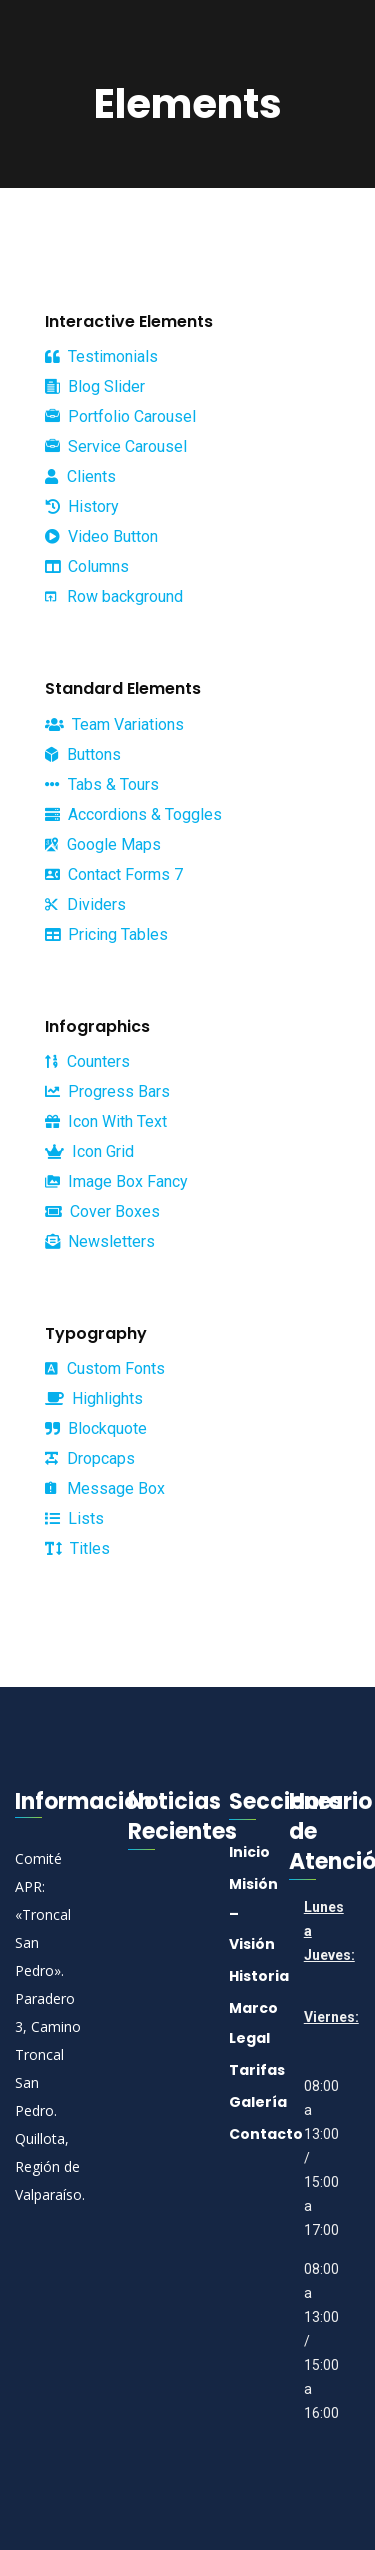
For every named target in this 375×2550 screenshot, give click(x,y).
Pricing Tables (106, 934)
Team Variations (114, 724)
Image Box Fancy (116, 1181)
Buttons (83, 754)
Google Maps (103, 844)
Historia (259, 1976)
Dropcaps (90, 1458)
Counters (87, 1061)
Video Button (101, 536)
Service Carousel (116, 447)
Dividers (85, 904)
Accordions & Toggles (133, 814)
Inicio (249, 1852)
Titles (77, 1548)
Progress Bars (107, 1091)
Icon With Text (106, 1121)
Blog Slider (95, 387)
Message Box (105, 1488)
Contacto (266, 2134)
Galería (258, 2102)
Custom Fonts (105, 1368)
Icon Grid (89, 1151)
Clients (80, 476)
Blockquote (96, 1429)
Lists (74, 1518)
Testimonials (101, 356)
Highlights (94, 1398)
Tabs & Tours (102, 784)
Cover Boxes (102, 1211)
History (82, 506)
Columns (87, 566)
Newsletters (100, 1241)
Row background (114, 596)
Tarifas (257, 2070)
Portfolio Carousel (120, 417)
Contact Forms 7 (114, 874)
